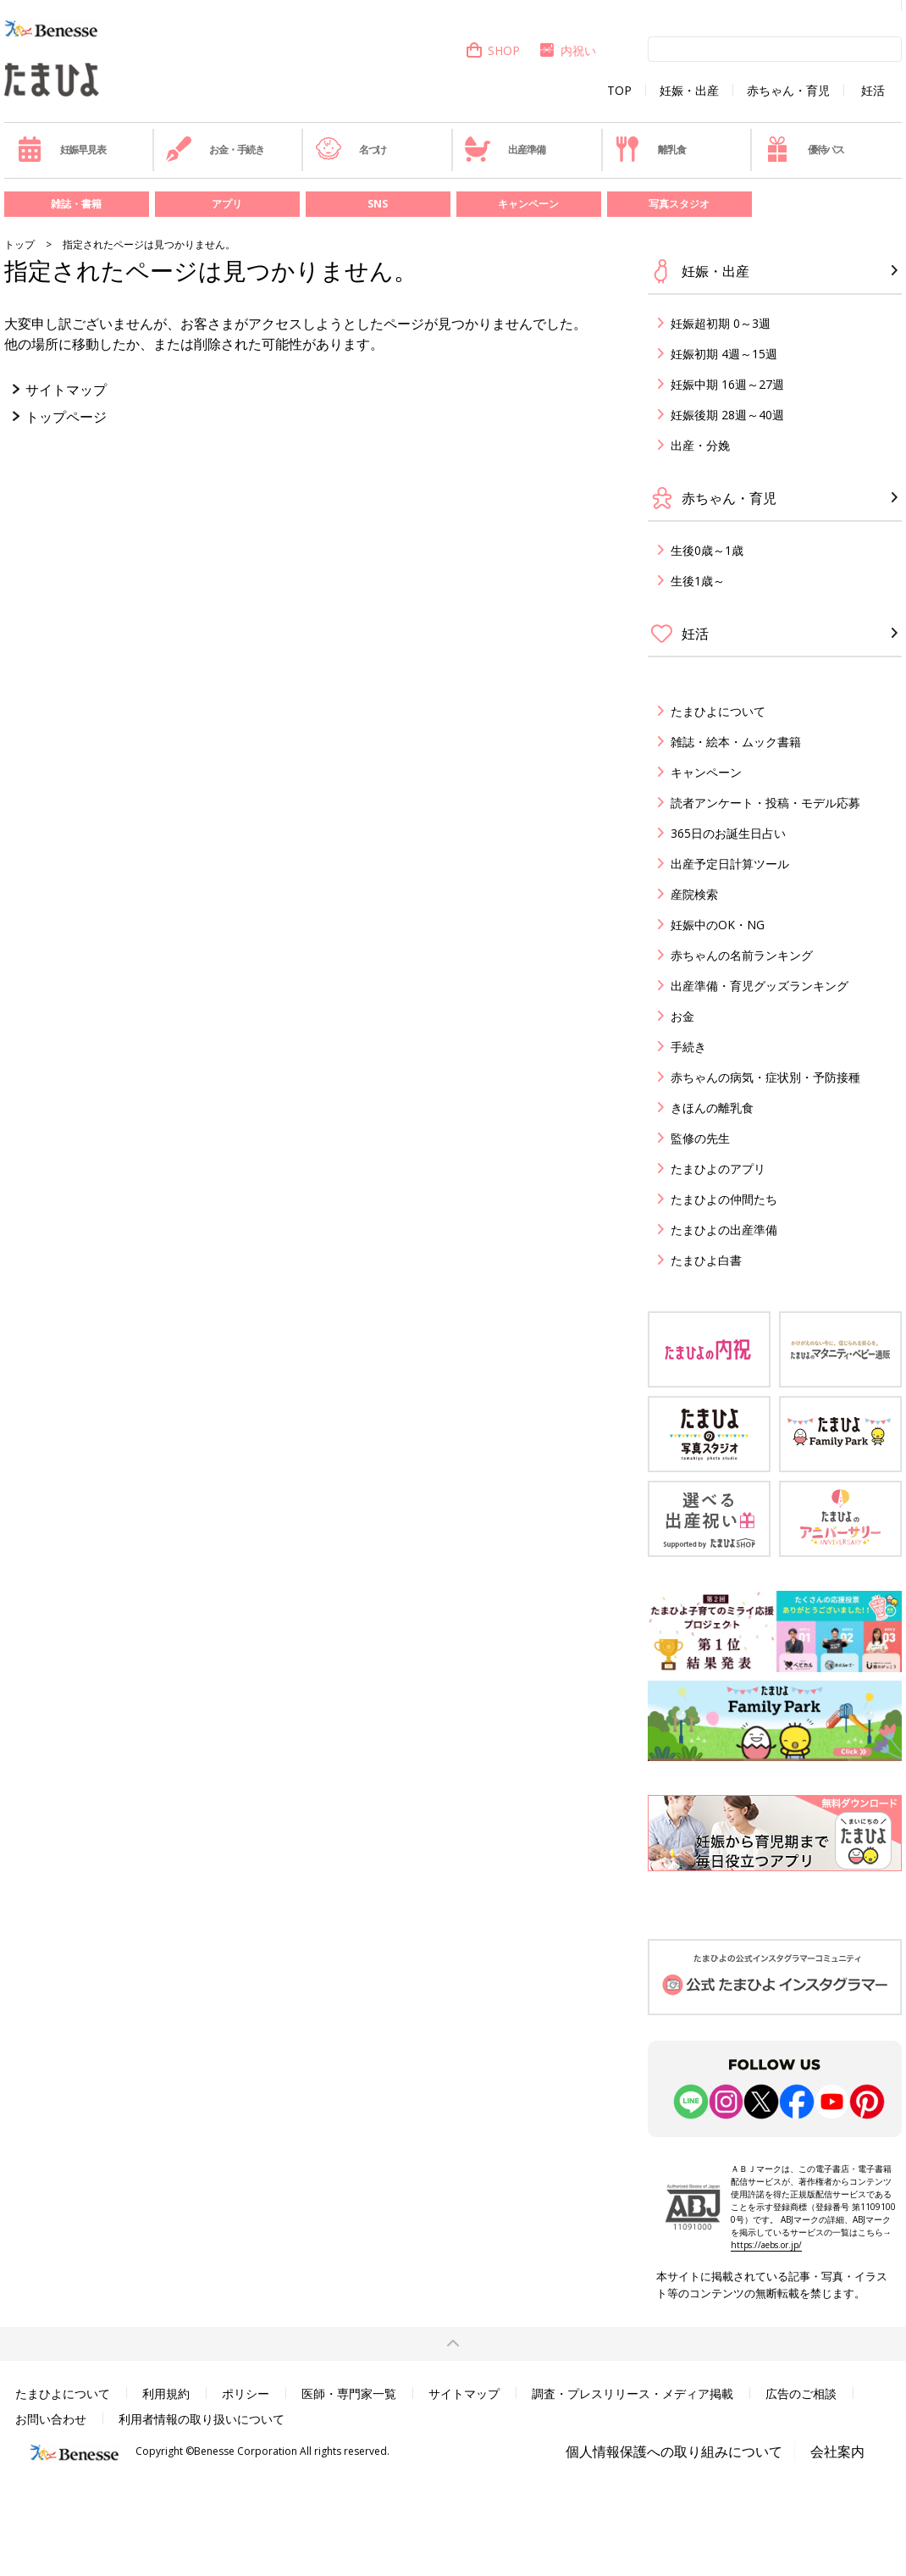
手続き (688, 1047)
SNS (377, 204)
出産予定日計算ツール (730, 864)
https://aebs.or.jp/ (766, 2245)
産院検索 (694, 894)
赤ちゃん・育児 (788, 91)
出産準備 (504, 149)
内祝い (567, 50)
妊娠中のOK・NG (718, 925)
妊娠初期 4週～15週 (724, 354)
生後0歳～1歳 (707, 550)
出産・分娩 (700, 445)
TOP (619, 91)
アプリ (227, 204)
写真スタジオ (679, 204)
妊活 (873, 91)
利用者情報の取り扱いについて (202, 2419)
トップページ (66, 416)
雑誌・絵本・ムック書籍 (736, 742)
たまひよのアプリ (718, 1169)
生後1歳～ (698, 581)
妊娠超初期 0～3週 (721, 323)
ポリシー (245, 2393)
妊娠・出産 (689, 91)
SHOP (492, 50)
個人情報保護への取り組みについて (674, 2451)
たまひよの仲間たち (724, 1199)
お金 (682, 1016)
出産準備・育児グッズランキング (759, 986)
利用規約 (166, 2393)
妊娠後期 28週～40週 (727, 415)
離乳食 (650, 149)
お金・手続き (215, 149)
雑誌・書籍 (76, 204)
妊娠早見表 (61, 149)
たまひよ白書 (706, 1260)
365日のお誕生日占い (728, 833)
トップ (19, 244)
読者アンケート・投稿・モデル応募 (765, 803)
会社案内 (837, 2451)
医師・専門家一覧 (348, 2393)
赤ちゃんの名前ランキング (742, 955)
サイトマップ (66, 389)
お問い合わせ (50, 2419)
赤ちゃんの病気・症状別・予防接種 (765, 1077)
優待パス (804, 149)
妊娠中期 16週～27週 (727, 384)
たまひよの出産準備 (724, 1230)
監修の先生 (700, 1138)
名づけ (351, 149)
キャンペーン (528, 204)
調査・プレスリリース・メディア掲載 (632, 2393)
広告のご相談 (801, 2393)
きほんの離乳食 (712, 1108)
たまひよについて (718, 711)
